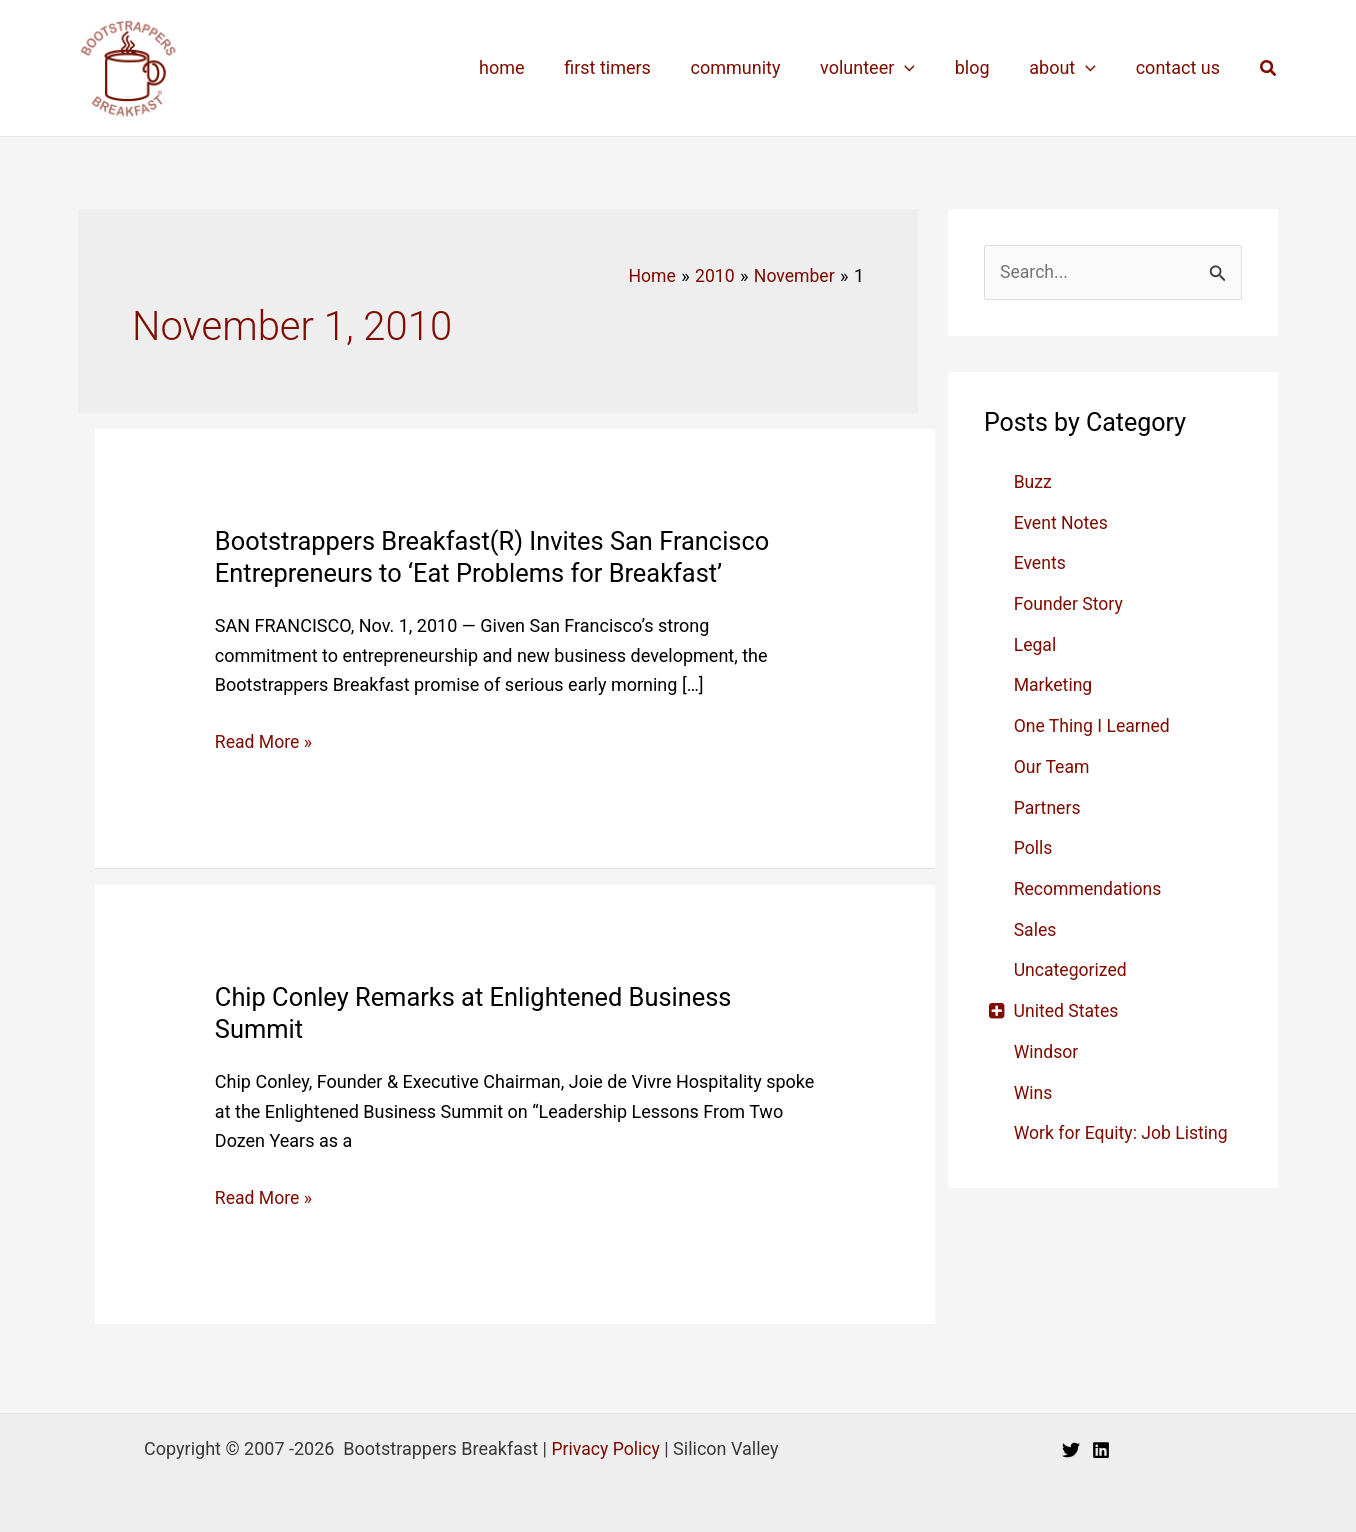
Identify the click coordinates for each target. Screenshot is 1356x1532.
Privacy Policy (605, 1446)
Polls (1034, 846)
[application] (917, 68)
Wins (1034, 1089)
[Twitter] (1071, 1449)
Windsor (1047, 1048)
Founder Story (1070, 603)
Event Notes (1062, 522)
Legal (1036, 643)
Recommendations (1089, 886)
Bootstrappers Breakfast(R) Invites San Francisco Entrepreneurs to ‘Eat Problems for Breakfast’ (498, 556)
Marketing (1054, 684)
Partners (1048, 805)
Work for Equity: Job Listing (1123, 1129)
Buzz (1033, 481)
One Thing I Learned (1094, 724)
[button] (1269, 68)
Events (1040, 562)
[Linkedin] (1101, 1449)
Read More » (264, 742)
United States (1067, 1008)
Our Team (1053, 765)
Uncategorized (1072, 967)
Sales (1036, 927)
